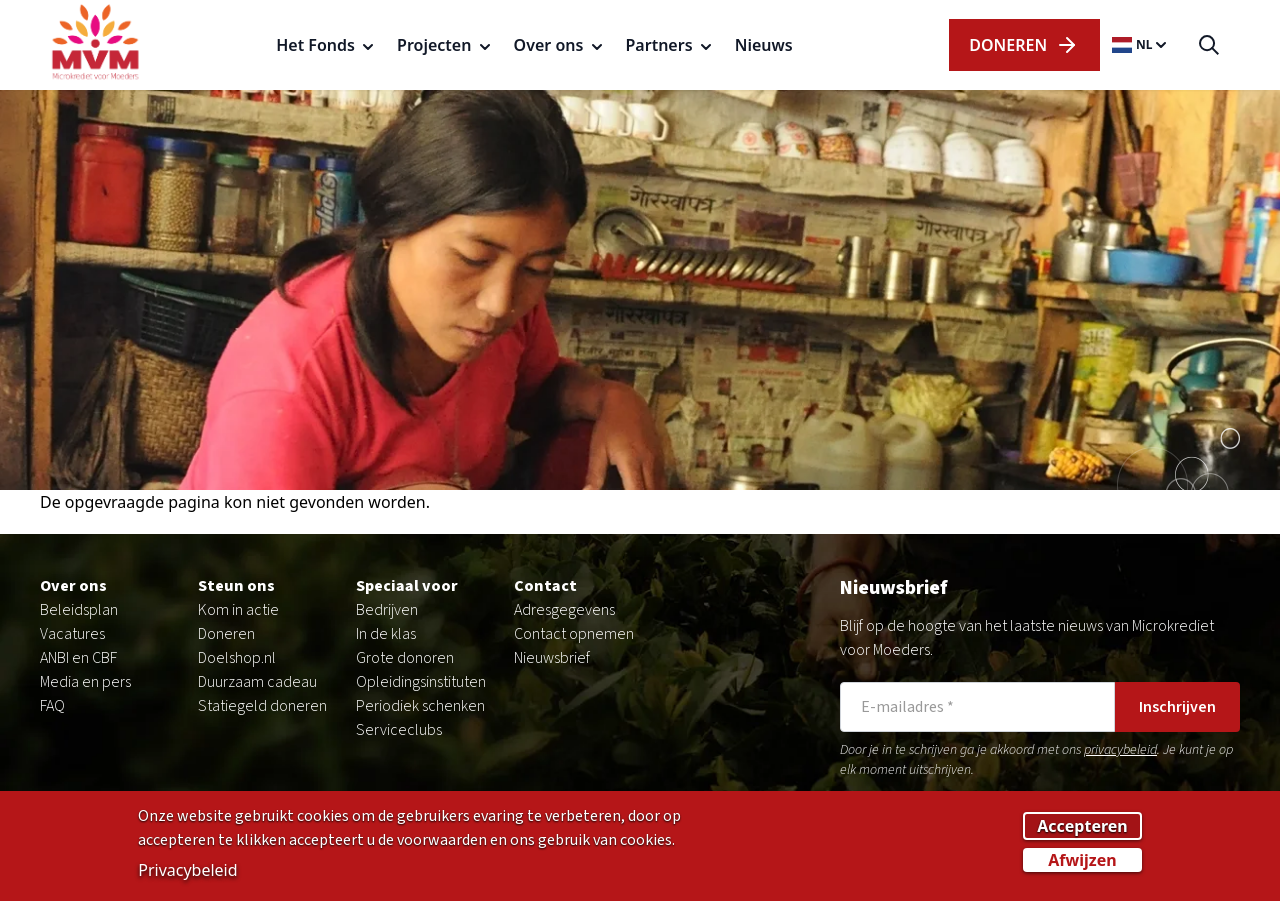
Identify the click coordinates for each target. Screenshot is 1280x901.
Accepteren (1082, 832)
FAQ (52, 706)
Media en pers (85, 682)
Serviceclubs (399, 730)
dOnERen (1024, 45)
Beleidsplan (79, 610)
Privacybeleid (187, 876)
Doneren (226, 634)
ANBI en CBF (78, 658)
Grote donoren (405, 658)
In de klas (386, 634)
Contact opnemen (574, 634)
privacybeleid (1120, 750)
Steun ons (236, 586)
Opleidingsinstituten (421, 682)
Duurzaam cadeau (257, 682)
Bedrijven (387, 610)
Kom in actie (238, 610)
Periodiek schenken (420, 706)
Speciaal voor (407, 586)
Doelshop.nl (237, 658)
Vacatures (72, 634)
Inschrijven (1177, 707)
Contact (545, 586)
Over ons (73, 586)
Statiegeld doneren (262, 706)
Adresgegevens (564, 610)
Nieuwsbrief (552, 658)
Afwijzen (1082, 866)
